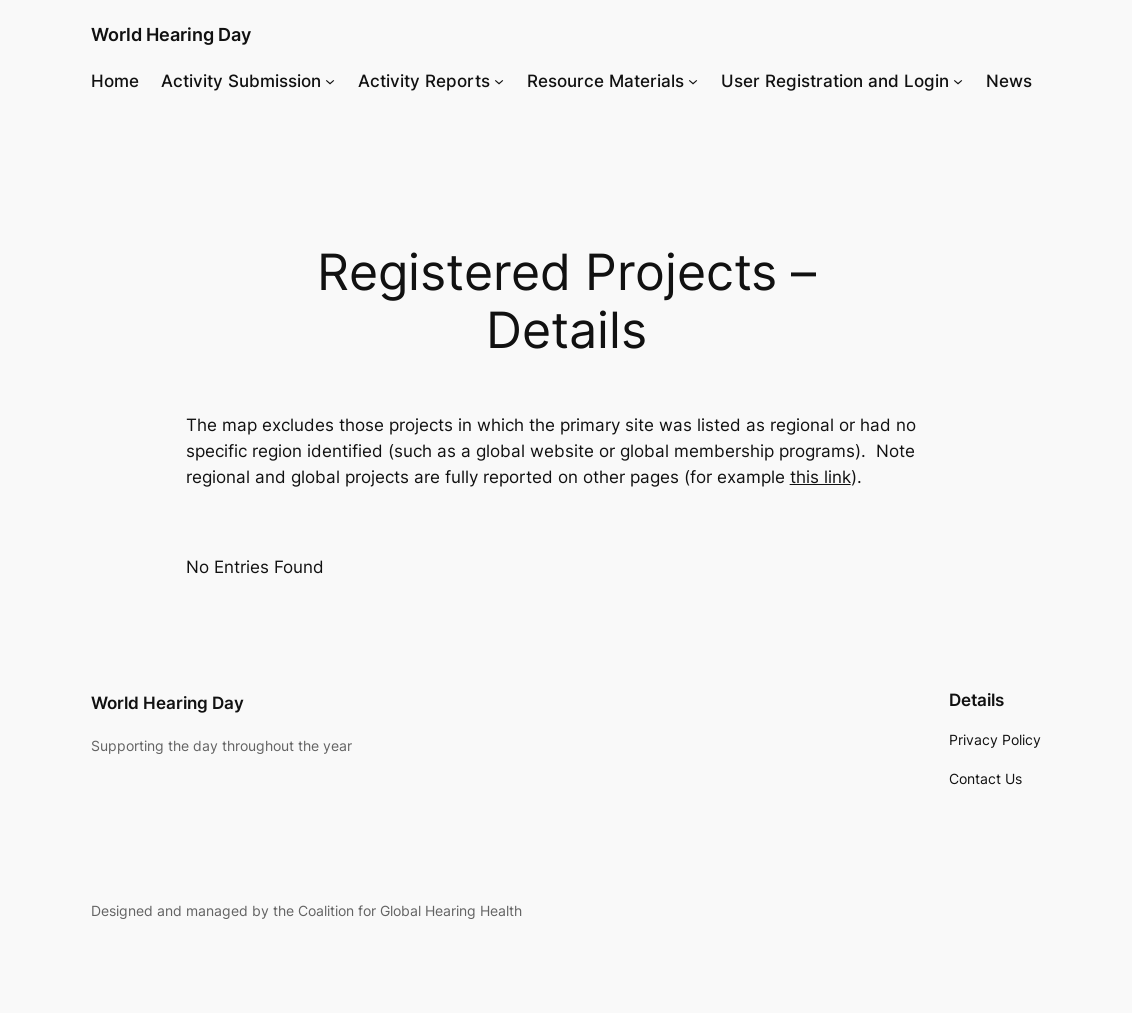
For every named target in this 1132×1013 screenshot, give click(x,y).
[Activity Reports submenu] (499, 81)
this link (820, 477)
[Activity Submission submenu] (330, 81)
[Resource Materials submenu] (693, 81)
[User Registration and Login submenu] (958, 81)
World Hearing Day (171, 34)
